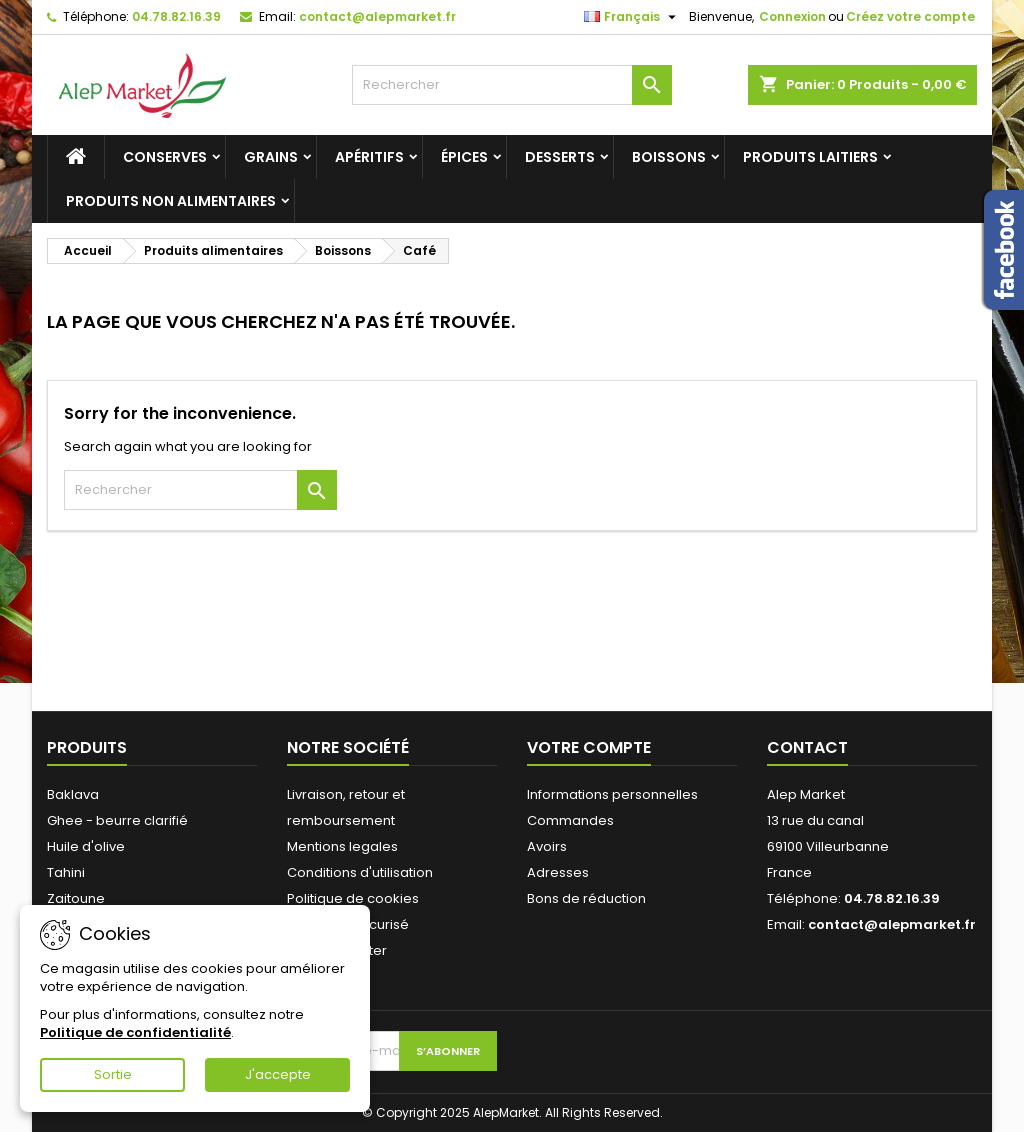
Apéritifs (369, 157)
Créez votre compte (910, 16)
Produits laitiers (810, 157)
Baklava (73, 794)
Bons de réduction (586, 898)
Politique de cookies (353, 898)
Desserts (560, 157)
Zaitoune (76, 898)
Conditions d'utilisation (360, 872)
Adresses (558, 872)
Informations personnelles (612, 794)
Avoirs (547, 846)
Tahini (66, 872)
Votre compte (589, 747)
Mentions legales (342, 846)
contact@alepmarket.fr (377, 16)
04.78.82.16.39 (176, 16)
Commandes (570, 820)
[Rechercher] (512, 85)
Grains (271, 157)
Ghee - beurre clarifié (117, 820)
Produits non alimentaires (171, 201)
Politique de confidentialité (135, 1032)
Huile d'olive (86, 846)
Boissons (669, 157)
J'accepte (278, 1074)
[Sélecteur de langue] (632, 17)
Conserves (165, 157)
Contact (807, 747)
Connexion (792, 16)
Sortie (113, 1074)
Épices (464, 157)
